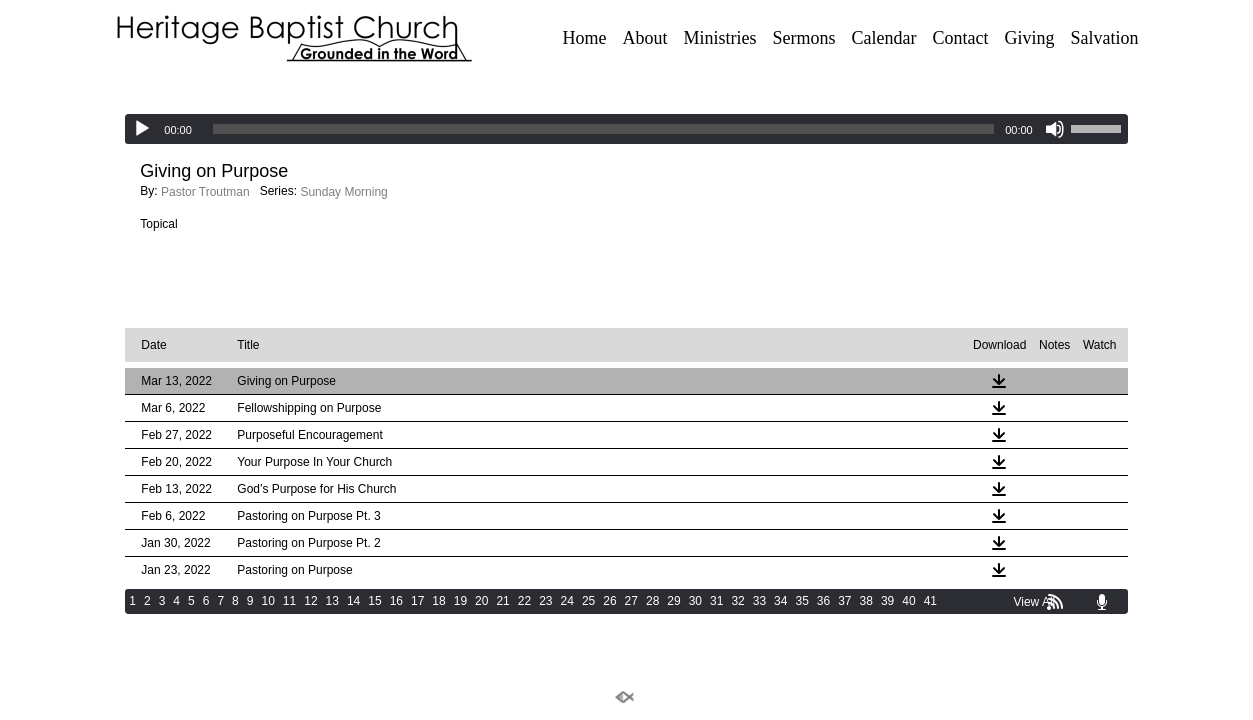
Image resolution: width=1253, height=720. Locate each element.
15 (374, 601)
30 (695, 601)
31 (716, 601)
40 (908, 601)
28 (652, 601)
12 (310, 601)
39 (887, 601)
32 (737, 601)
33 (759, 601)
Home (585, 38)
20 (481, 601)
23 (545, 601)
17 (417, 601)
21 (502, 601)
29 (673, 601)
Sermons (804, 38)
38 (866, 601)
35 (801, 601)
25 (588, 601)
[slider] (603, 129)
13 (332, 601)
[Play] (142, 129)
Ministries (720, 38)
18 (438, 601)
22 (524, 601)
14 (353, 601)
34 (780, 601)
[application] (626, 129)
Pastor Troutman (205, 192)
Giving (1029, 38)
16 (396, 601)
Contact (960, 38)
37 (844, 601)
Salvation (1105, 38)
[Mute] (1055, 129)
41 (930, 601)
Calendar (884, 38)
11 (289, 601)
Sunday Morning (343, 192)
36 (823, 601)
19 (460, 601)
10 (267, 601)
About (645, 38)
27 (631, 601)
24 (567, 601)
